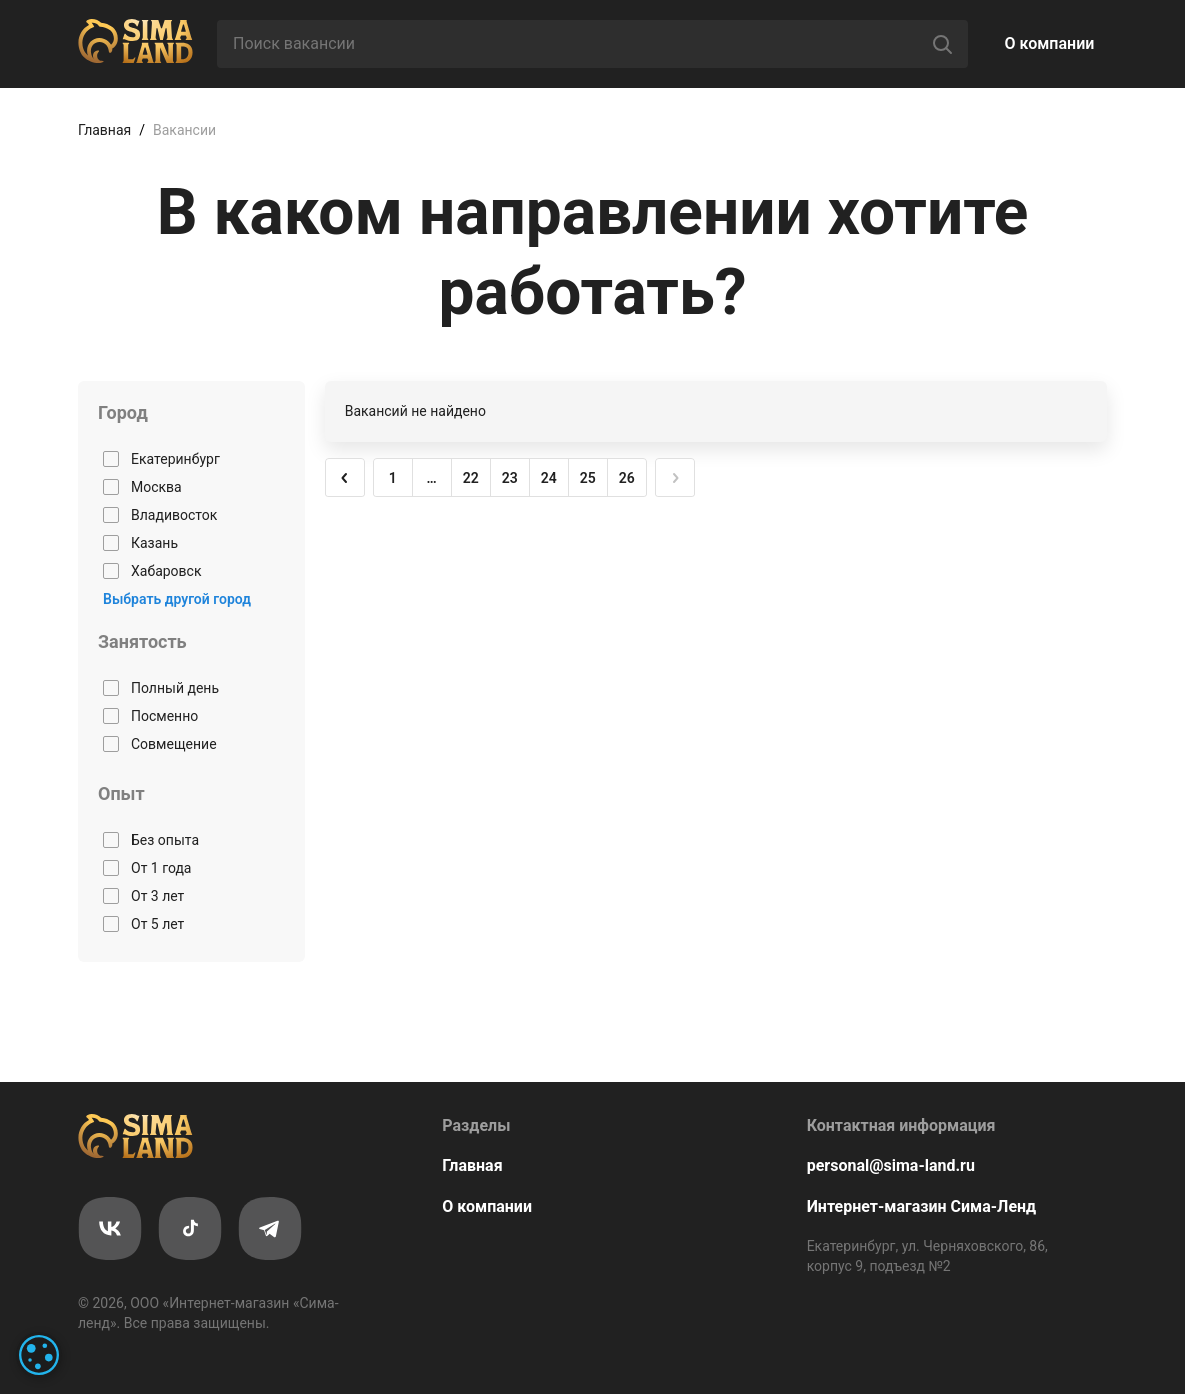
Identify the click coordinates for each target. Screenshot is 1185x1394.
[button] (345, 478)
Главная (104, 130)
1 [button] (393, 478)
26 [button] (627, 478)
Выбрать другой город (177, 599)
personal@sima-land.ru (891, 1165)
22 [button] (471, 478)
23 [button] (510, 478)
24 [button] (549, 478)
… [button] (432, 478)
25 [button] (588, 478)
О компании (1050, 43)
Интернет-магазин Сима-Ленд (922, 1206)
